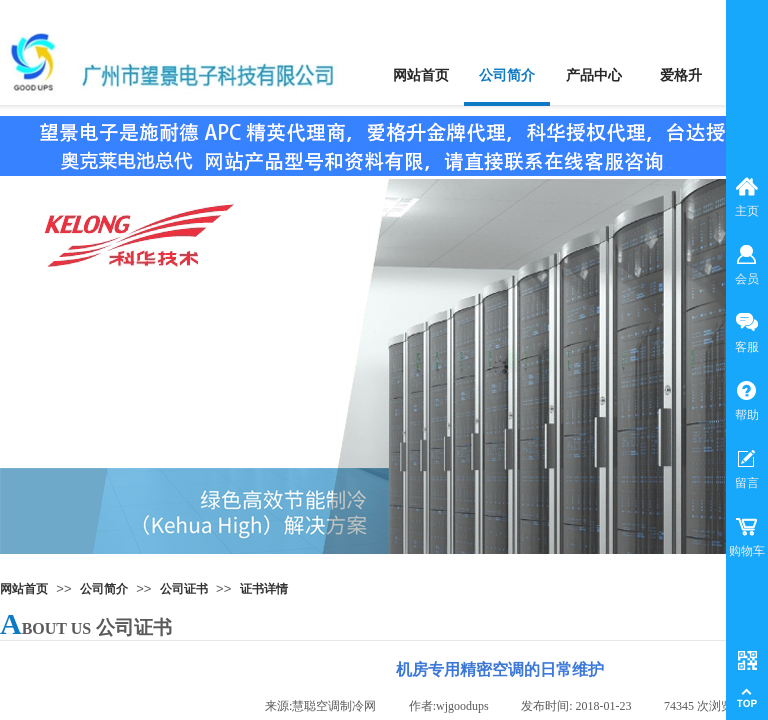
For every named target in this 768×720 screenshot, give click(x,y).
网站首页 (24, 589)
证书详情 (264, 589)
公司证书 (184, 589)
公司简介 (104, 589)
